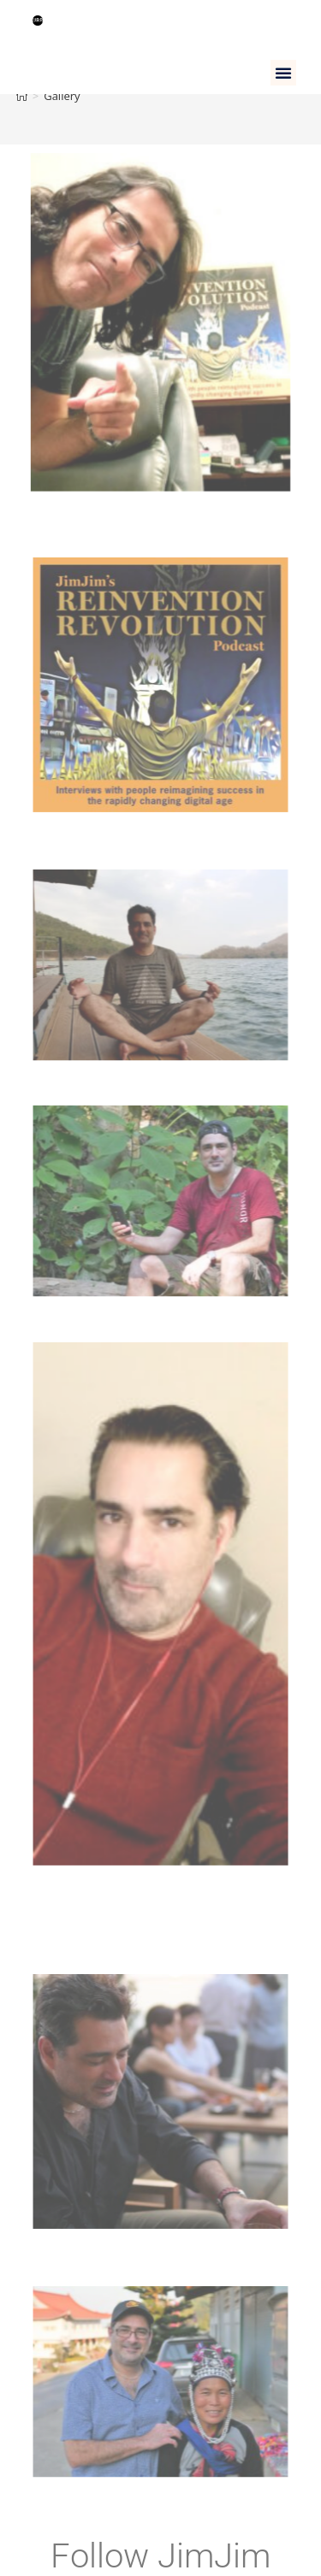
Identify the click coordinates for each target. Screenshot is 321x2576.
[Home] (21, 95)
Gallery (62, 95)
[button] (283, 72)
